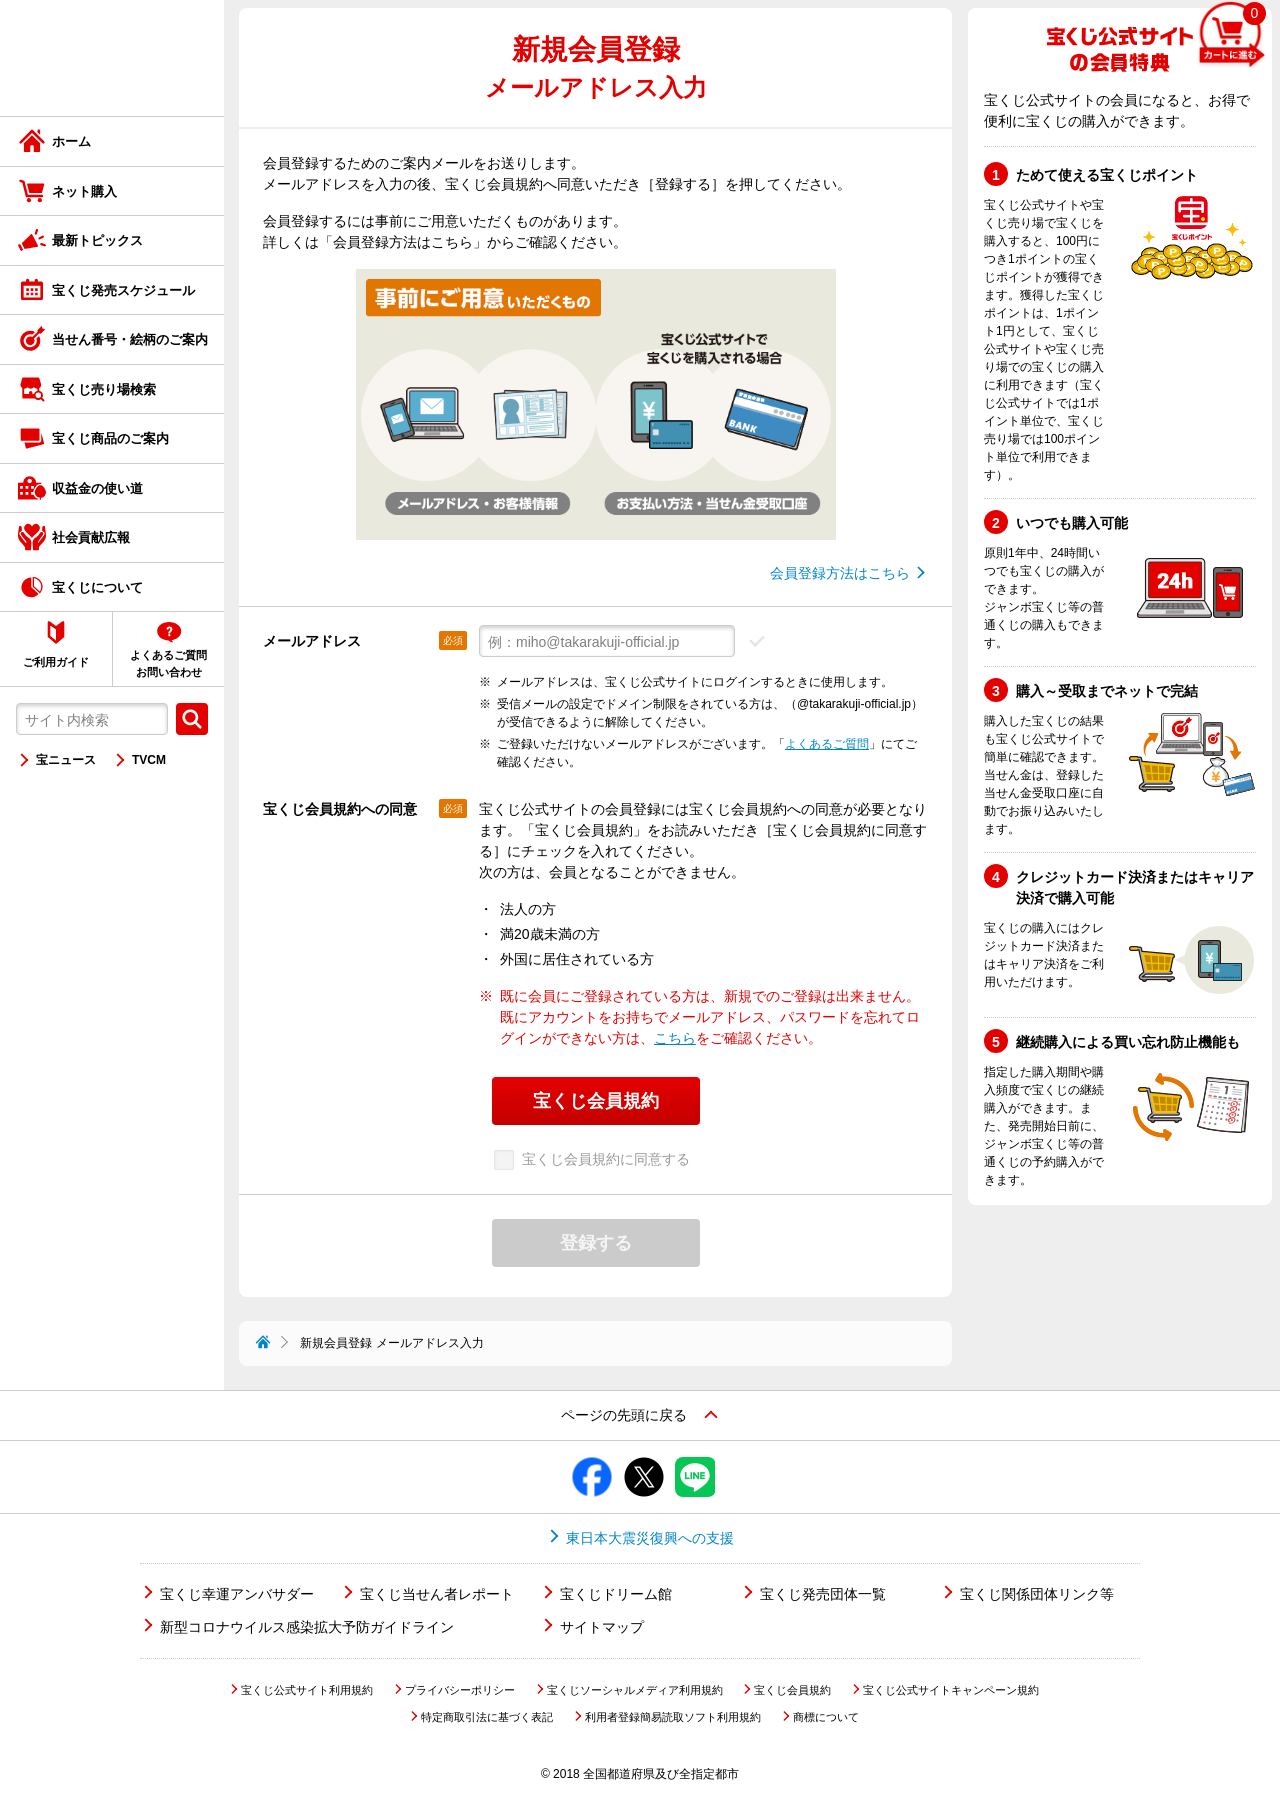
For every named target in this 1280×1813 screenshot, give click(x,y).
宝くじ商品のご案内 (110, 438)
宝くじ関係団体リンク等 (1037, 1594)
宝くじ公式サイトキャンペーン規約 (951, 1690)
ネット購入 (84, 191)
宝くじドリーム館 (616, 1594)
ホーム (71, 141)
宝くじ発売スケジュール (123, 290)
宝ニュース (66, 760)
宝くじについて (97, 587)
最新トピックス (97, 240)
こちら (675, 1038)
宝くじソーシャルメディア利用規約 (635, 1690)
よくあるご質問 (827, 744)
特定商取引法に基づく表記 (487, 1717)
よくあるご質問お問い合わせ (168, 663)
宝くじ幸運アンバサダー (237, 1594)
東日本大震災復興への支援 (650, 1538)
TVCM (149, 760)
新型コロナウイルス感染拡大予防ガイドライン (307, 1627)
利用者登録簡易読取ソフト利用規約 (673, 1717)
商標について (826, 1717)
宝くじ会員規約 (792, 1690)
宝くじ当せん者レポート (437, 1594)
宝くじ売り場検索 (104, 389)
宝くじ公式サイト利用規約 (307, 1690)
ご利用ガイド (56, 662)
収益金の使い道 (97, 488)
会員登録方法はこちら (840, 573)
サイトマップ (602, 1627)
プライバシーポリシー (460, 1690)
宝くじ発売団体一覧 (823, 1594)
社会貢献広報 (91, 537)
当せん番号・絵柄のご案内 (130, 339)
